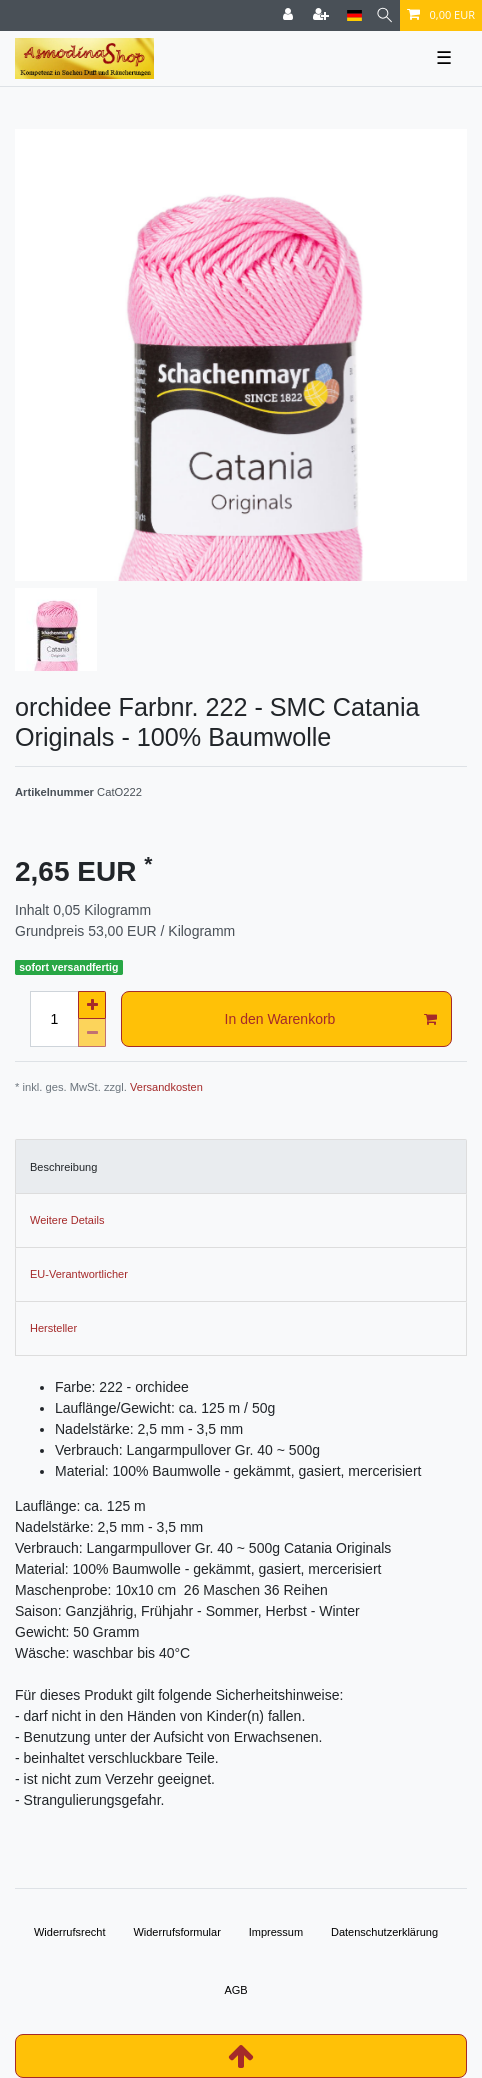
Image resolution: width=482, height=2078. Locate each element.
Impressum (276, 1932)
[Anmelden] (290, 15)
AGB (235, 1990)
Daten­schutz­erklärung (384, 1932)
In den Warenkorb (331, 1020)
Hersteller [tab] (53, 1328)
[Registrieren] (323, 15)
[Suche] (384, 15)
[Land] (354, 15)
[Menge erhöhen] (92, 1005)
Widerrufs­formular (176, 1932)
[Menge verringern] (92, 1033)
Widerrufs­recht (70, 1932)
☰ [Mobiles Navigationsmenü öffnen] (444, 58)
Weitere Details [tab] (67, 1220)
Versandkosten (166, 1087)
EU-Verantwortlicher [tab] (79, 1274)
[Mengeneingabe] (54, 1019)
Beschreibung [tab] (63, 1167)
